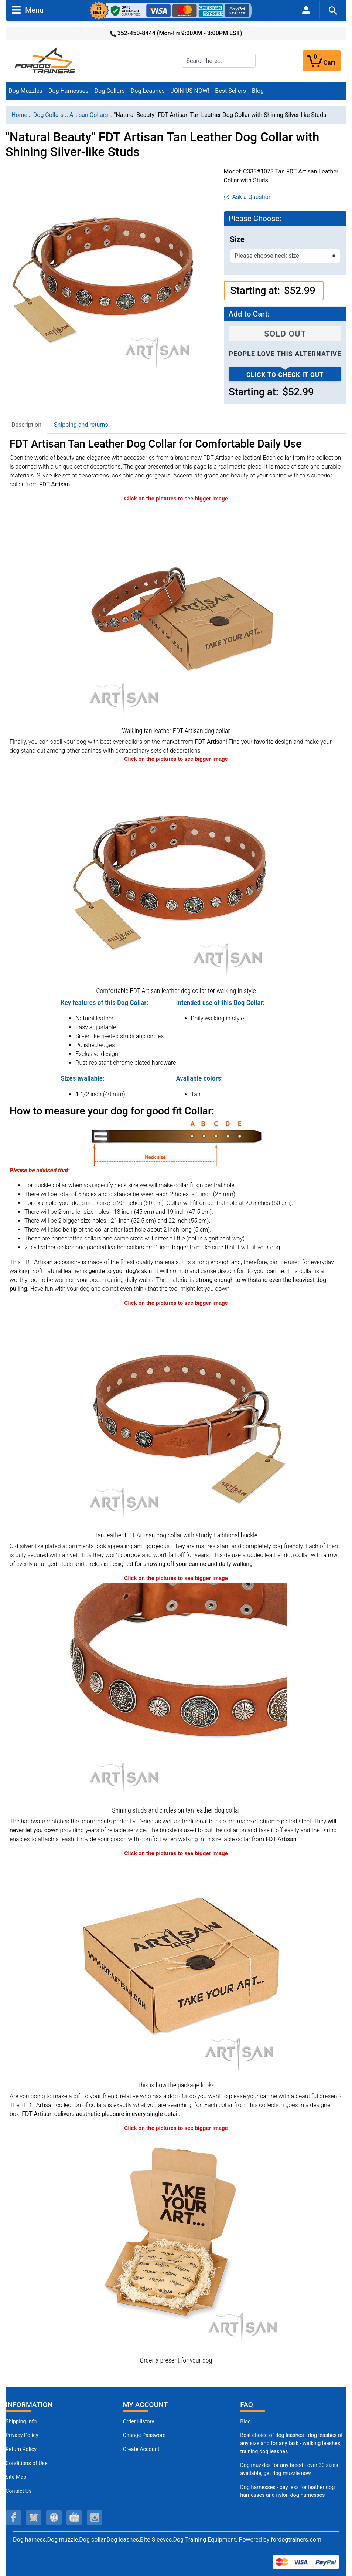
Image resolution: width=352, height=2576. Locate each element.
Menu (28, 9)
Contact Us (19, 2491)
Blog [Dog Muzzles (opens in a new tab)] (245, 2421)
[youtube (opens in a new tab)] (74, 2517)
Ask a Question (248, 196)
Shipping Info (21, 2421)
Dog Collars (110, 90)
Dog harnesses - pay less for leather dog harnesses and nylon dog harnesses (287, 2491)
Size (237, 239)
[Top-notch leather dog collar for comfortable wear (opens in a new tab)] (176, 873)
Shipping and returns (81, 424)
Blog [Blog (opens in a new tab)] (258, 90)
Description (26, 424)
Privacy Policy (22, 2435)
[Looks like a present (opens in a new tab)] (176, 2242)
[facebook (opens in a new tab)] (13, 2517)
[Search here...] (219, 61)
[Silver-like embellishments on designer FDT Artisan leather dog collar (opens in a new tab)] (176, 1692)
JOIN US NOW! (190, 90)
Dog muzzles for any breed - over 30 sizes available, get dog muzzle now (289, 2469)
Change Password (144, 2435)
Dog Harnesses (68, 90)
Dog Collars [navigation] (48, 114)
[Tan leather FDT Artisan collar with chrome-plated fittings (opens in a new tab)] (176, 1417)
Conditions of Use (27, 2463)
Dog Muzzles (25, 90)
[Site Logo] (45, 60)
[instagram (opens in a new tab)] (94, 2517)
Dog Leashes (148, 90)
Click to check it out (285, 374)
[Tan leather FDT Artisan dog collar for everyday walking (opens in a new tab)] (176, 613)
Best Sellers (230, 90)
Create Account (141, 2449)
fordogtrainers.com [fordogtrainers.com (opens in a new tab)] (296, 2539)
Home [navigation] (19, 114)
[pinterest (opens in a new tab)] (54, 2517)
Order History (138, 2421)
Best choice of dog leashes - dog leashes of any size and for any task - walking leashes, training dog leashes (291, 2443)
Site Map (16, 2477)
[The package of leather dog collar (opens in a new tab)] (176, 1967)
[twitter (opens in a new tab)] (33, 2517)
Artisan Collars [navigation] (88, 114)
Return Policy (21, 2449)
